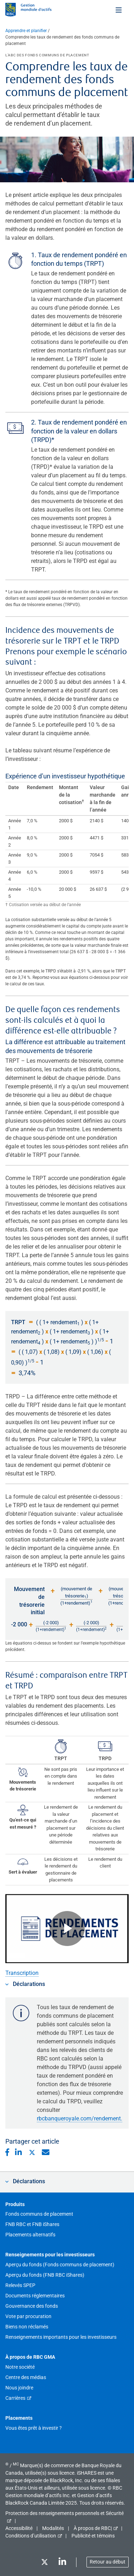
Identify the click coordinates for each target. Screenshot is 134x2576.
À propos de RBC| (93, 2528)
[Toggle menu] (119, 9)
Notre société (20, 2367)
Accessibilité (19, 2528)
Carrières (15, 2398)
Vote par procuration (28, 2316)
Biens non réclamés (26, 2326)
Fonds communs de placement (39, 2214)
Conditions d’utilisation (30, 2536)
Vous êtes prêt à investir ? (33, 2428)
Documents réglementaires (35, 2295)
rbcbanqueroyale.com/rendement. (79, 2118)
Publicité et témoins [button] (93, 2536)
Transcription (22, 1973)
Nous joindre (19, 2387)
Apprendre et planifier (26, 30)
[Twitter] (44, 2563)
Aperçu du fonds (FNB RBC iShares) (44, 2275)
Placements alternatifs (30, 2234)
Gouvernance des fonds (31, 2306)
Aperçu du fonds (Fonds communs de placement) (59, 2264)
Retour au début (107, 2562)
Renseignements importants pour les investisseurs (60, 2337)
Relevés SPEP (20, 2285)
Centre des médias (25, 2377)
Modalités (53, 2528)
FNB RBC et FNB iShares (32, 2224)
